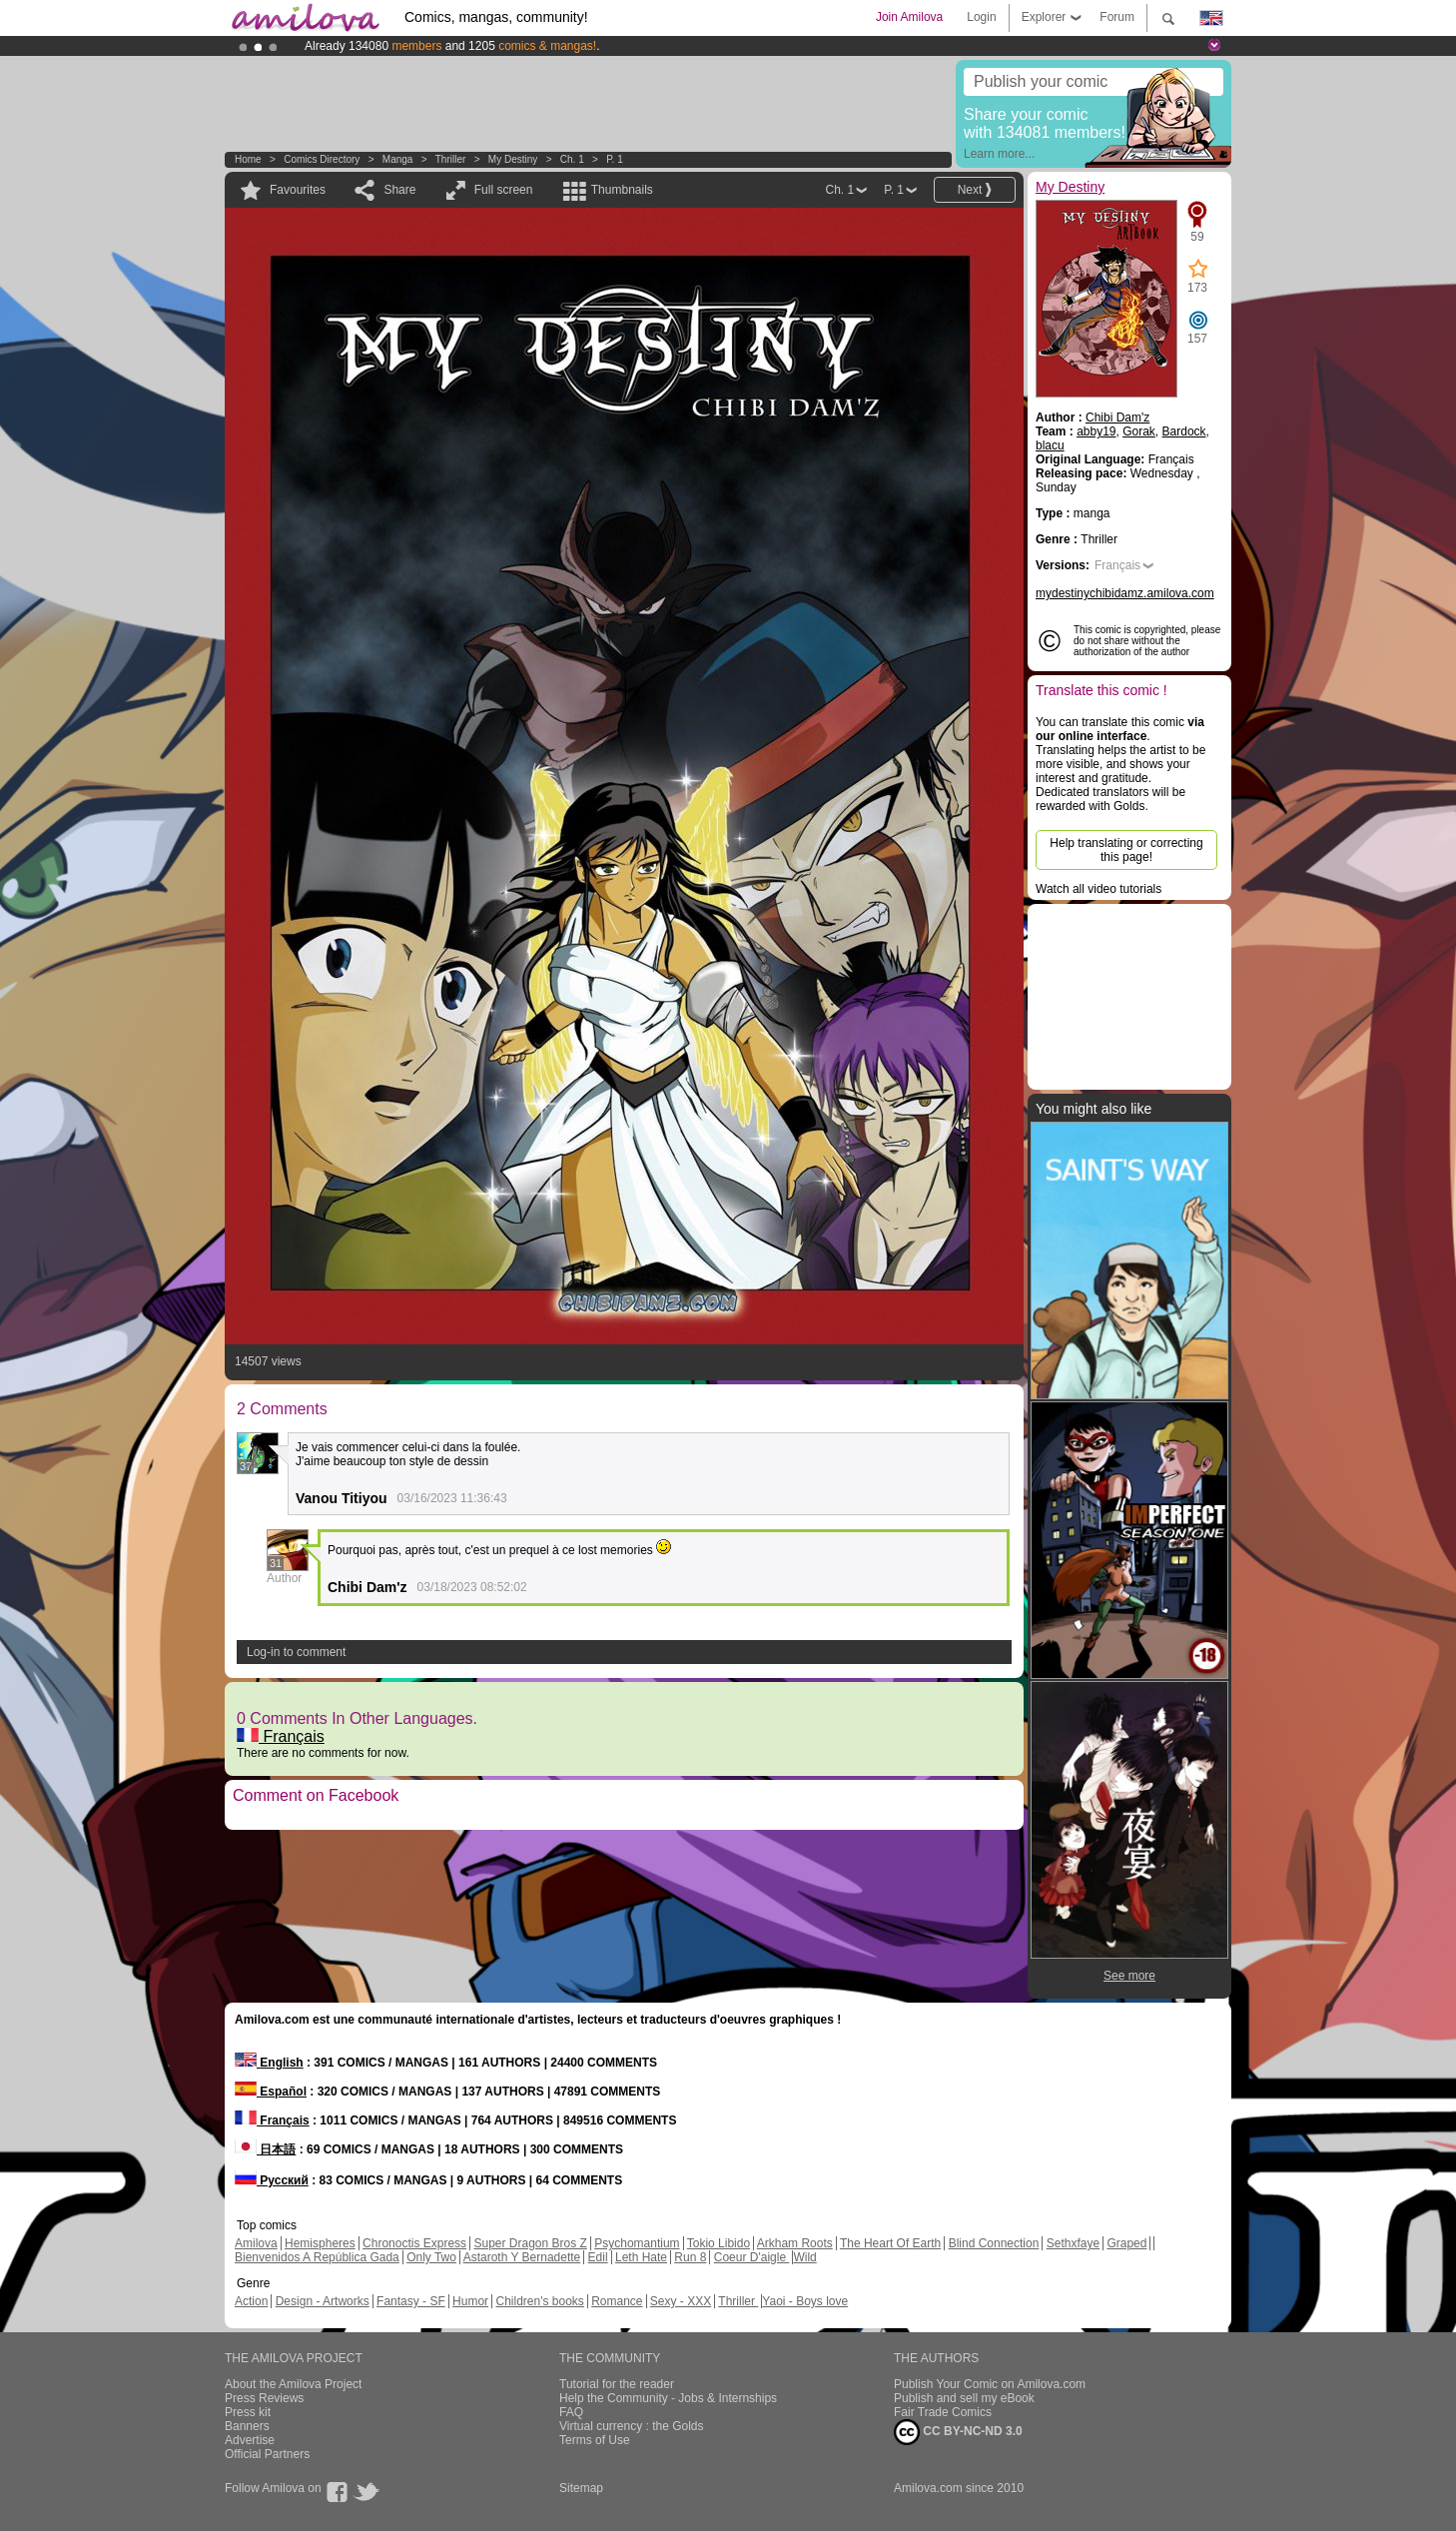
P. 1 (614, 159)
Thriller (451, 159)
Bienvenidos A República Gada (317, 2257)
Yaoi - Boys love (805, 2301)
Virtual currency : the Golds (631, 2426)
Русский (272, 2180)
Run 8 (690, 2257)
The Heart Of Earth (890, 2243)
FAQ (571, 2412)
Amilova (256, 2243)
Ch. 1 (572, 159)
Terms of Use (594, 2440)
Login (981, 17)
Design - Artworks (322, 2301)
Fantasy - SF (410, 2301)
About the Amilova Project (293, 2384)
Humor (470, 2301)
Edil (598, 2257)
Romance (616, 2301)
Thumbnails (622, 190)
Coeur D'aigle (752, 2257)
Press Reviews (264, 2398)
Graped (1126, 2243)
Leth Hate (641, 2257)
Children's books (539, 2301)
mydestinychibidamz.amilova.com (1125, 593)
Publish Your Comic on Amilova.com (990, 2384)
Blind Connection (994, 2243)
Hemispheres (320, 2243)
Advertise (250, 2440)
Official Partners (267, 2454)
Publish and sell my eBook (964, 2398)
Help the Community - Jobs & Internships (668, 2398)
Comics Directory (322, 159)
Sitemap (581, 2488)
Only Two (431, 2257)
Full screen (503, 190)
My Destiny (514, 159)
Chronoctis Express (414, 2243)
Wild (804, 2257)
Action (251, 2301)
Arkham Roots (795, 2243)
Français (281, 1736)
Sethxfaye (1073, 2243)
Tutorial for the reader (616, 2384)
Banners (247, 2426)
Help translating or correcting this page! (1126, 850)
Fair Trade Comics (943, 2412)
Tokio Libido (718, 2243)
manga (397, 159)
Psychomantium (636, 2243)
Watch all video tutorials (1098, 889)
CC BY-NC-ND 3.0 (958, 2432)
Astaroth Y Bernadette (522, 2257)
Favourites (298, 190)
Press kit (248, 2412)
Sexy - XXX (680, 2301)
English (269, 2063)
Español (271, 2092)
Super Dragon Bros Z (529, 2243)
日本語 (265, 2149)
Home (248, 159)
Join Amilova (909, 17)
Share (399, 190)
